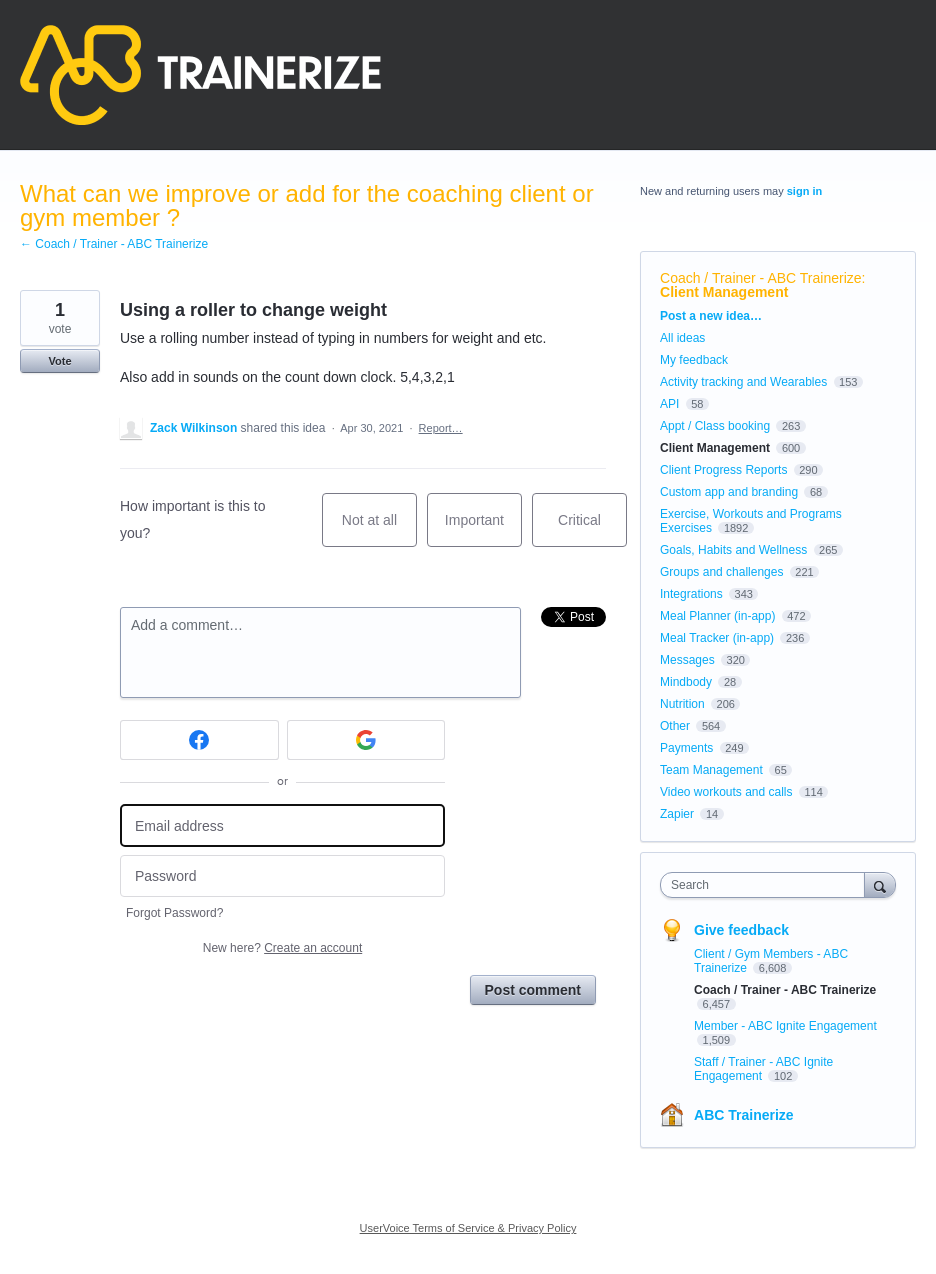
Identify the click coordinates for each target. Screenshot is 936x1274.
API (669, 404)
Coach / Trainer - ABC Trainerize (761, 278)
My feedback (694, 360)
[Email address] (282, 825)
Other (675, 726)
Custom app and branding (729, 492)
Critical (592, 529)
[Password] (282, 876)
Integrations (691, 594)
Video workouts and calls (726, 792)
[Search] (880, 884)
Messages (687, 660)
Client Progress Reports (723, 470)
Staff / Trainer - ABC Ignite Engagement (763, 1069)
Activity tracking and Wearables (743, 382)
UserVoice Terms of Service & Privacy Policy (468, 1228)
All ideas (682, 338)
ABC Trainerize (744, 1115)
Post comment (533, 990)
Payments (686, 748)
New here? (282, 948)
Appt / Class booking (715, 426)
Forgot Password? (174, 913)
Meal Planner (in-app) (717, 616)
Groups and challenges (721, 572)
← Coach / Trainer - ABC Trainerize (114, 244)
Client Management (724, 292)
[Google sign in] (366, 740)
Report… (441, 428)
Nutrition (682, 704)
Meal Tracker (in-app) (717, 638)
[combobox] (767, 885)
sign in (804, 191)
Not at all (379, 529)
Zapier (677, 814)
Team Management (711, 770)
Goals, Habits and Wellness (733, 550)
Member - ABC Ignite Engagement (785, 1026)
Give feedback (741, 930)
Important (483, 529)
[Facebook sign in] (199, 740)
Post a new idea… (711, 316)
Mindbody (686, 682)
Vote (59, 361)
